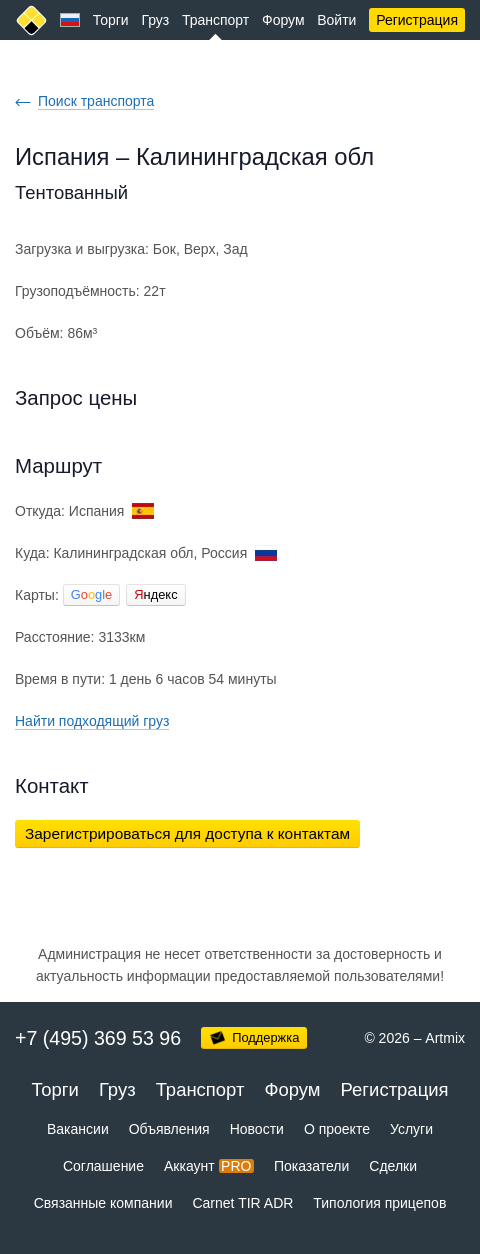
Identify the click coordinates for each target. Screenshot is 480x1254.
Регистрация (417, 20)
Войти (336, 20)
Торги (111, 20)
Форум (283, 20)
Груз (155, 20)
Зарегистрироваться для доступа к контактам (187, 833)
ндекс (155, 594)
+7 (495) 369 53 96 (98, 1038)
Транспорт (215, 20)
